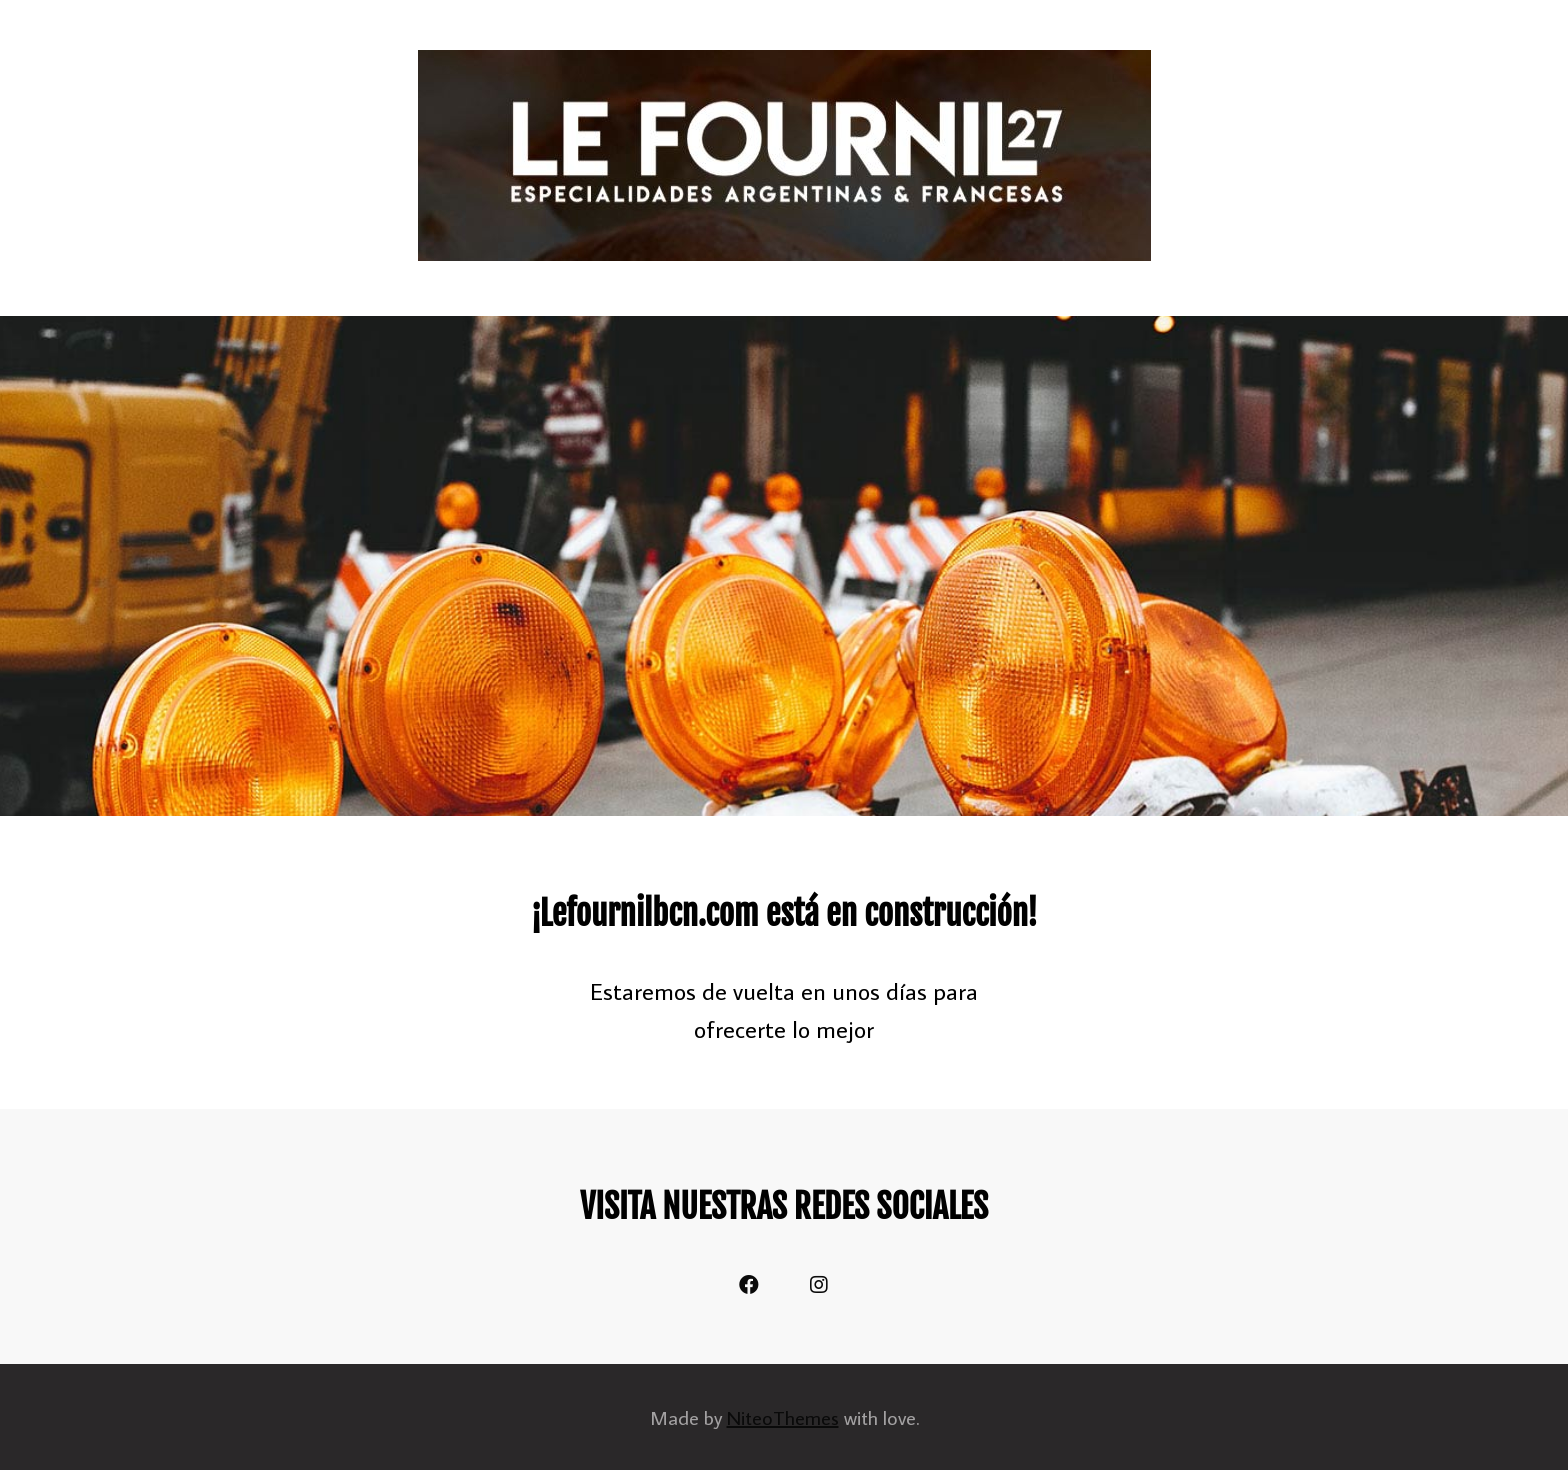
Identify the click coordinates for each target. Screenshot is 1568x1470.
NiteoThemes (783, 1417)
